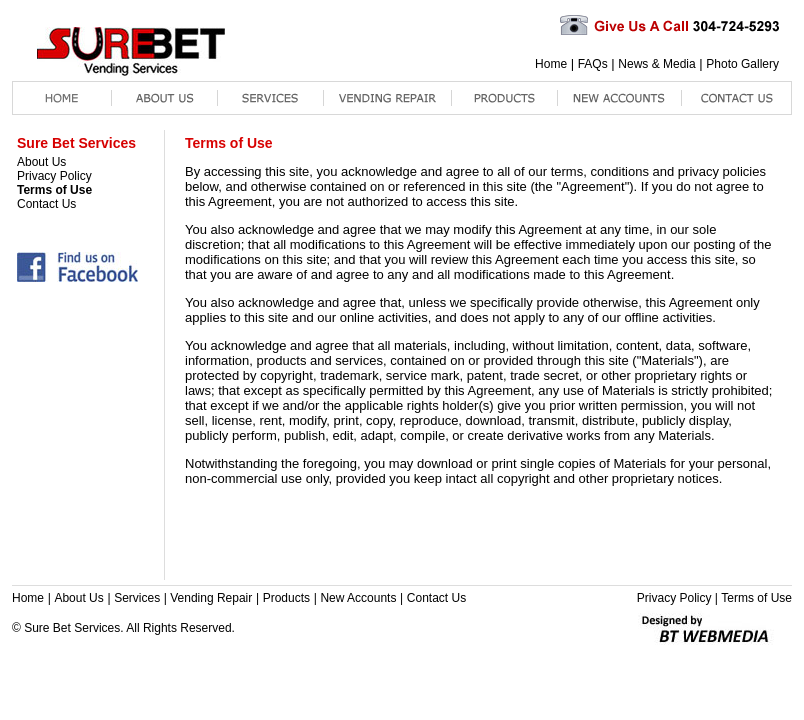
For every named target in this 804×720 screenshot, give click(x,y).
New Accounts (358, 598)
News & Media (656, 64)
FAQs (593, 64)
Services (137, 598)
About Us (41, 162)
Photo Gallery (742, 64)
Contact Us (46, 204)
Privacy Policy (54, 176)
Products (286, 598)
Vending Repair (211, 598)
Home (551, 64)
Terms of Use (54, 190)
